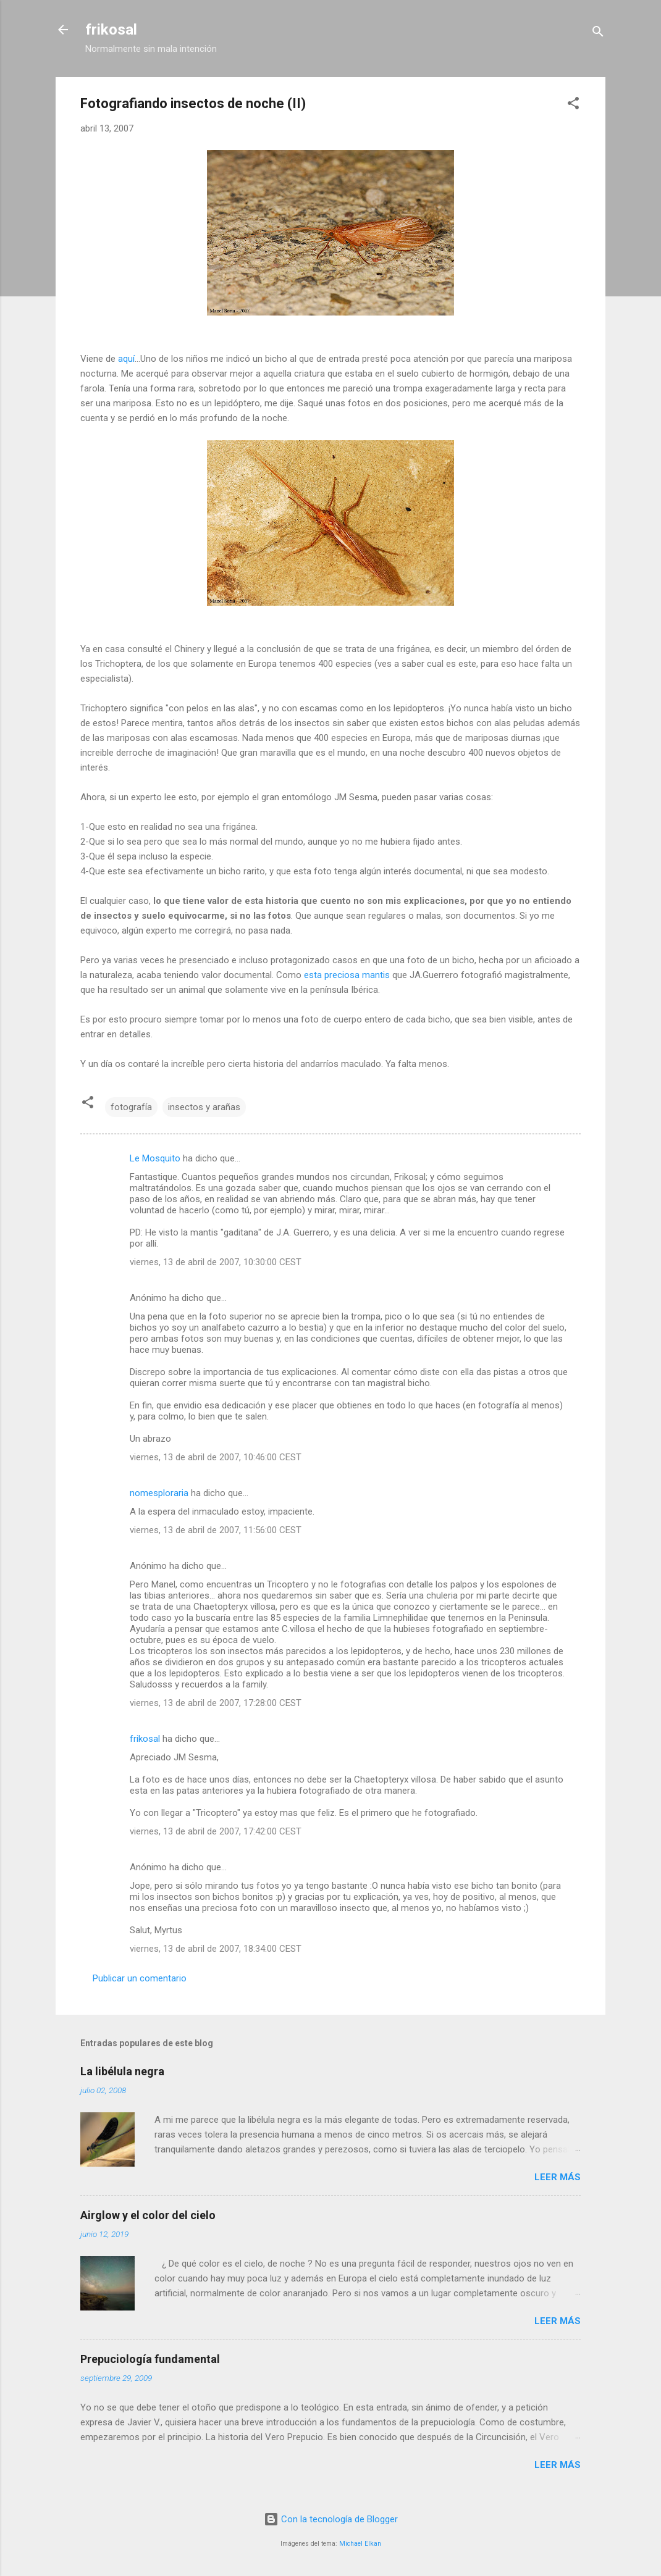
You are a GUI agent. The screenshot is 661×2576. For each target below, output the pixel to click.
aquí (126, 358)
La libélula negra (122, 2071)
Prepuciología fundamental (150, 2358)
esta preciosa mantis (347, 975)
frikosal (111, 29)
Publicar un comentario (140, 1978)
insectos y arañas (204, 1107)
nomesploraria (159, 1493)
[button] (573, 105)
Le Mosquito (155, 1158)
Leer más (557, 2177)
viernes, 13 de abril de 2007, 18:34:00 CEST (215, 1948)
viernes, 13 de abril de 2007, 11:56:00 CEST (215, 1530)
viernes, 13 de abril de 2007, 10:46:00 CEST (215, 1457)
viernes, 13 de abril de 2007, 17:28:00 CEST (215, 1702)
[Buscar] (598, 33)
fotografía (131, 1107)
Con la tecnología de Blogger (331, 2519)
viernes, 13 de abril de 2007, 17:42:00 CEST (215, 1831)
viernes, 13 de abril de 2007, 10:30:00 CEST (215, 1262)
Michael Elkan (360, 2544)
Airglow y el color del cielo (148, 2215)
